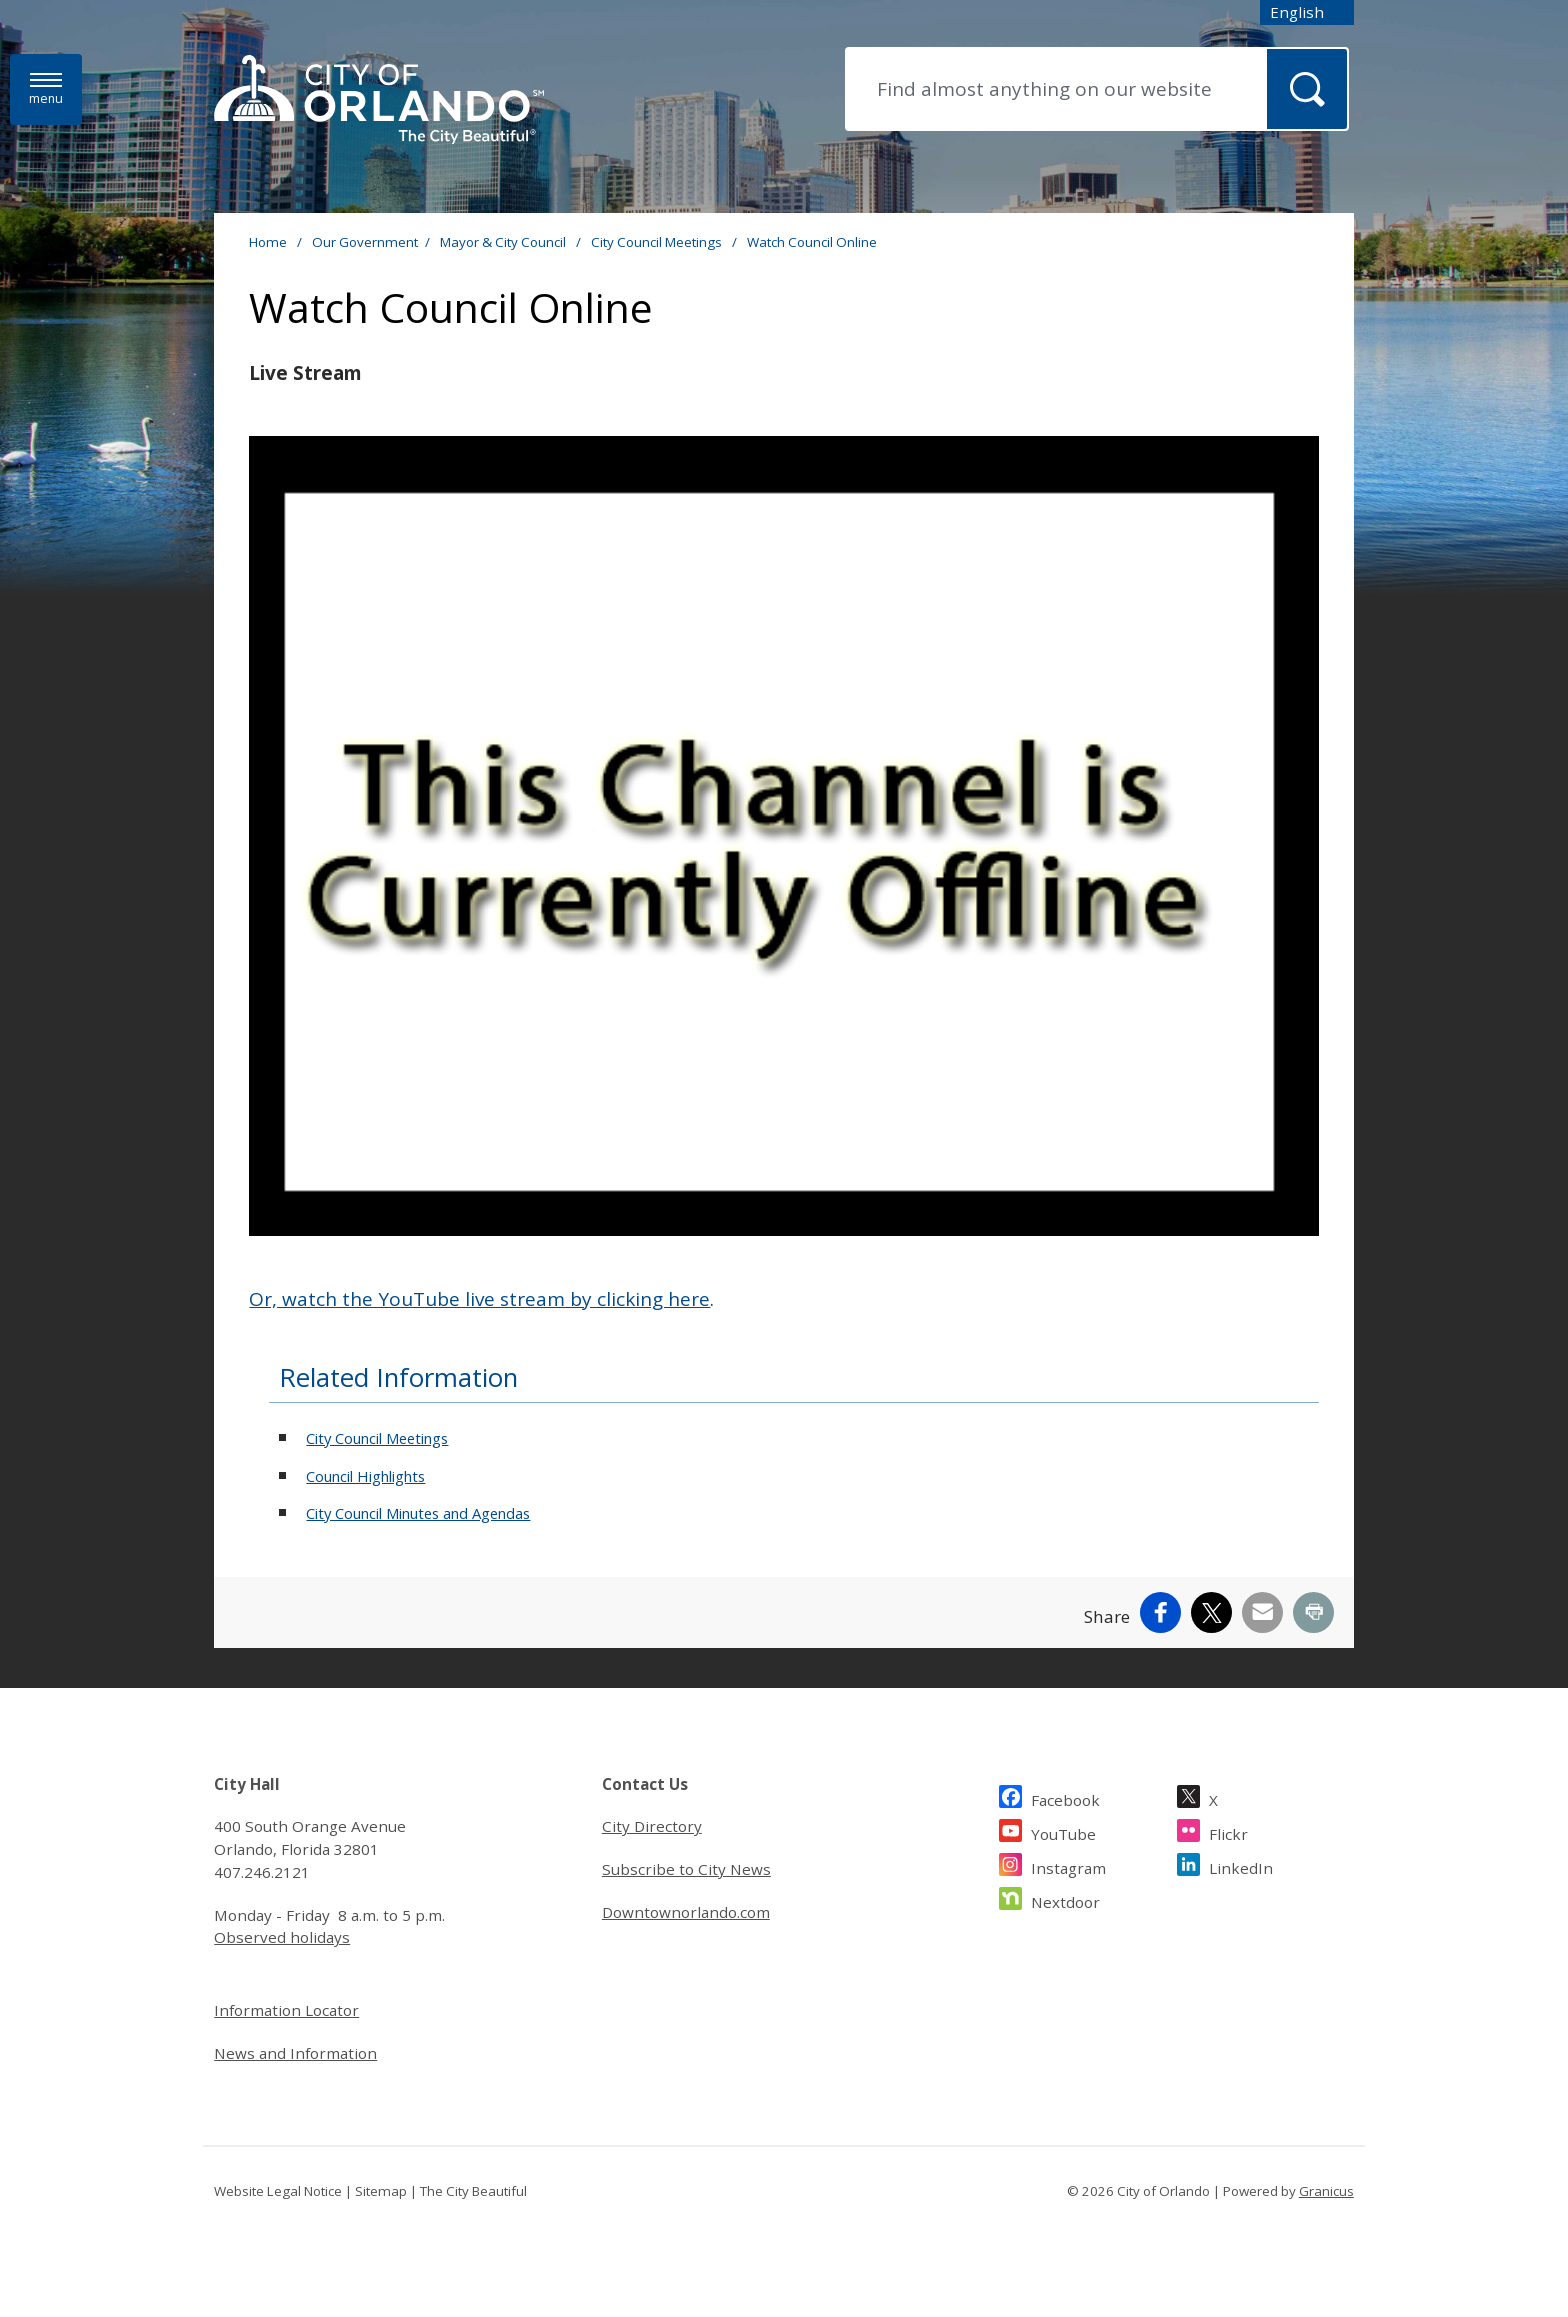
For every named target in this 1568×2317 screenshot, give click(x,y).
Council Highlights (365, 1476)
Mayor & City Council (504, 242)
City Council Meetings (658, 242)
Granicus (1326, 2191)
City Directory (652, 1826)
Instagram (1068, 1865)
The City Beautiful (473, 2191)
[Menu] (46, 89)
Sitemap (381, 2191)
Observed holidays (282, 1937)
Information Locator (286, 2010)
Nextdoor (1065, 1899)
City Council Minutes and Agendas (418, 1513)
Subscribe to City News (686, 1869)
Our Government (365, 242)
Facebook (1065, 1797)
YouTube (1063, 1831)
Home (268, 242)
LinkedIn (1241, 1865)
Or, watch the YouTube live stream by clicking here (479, 1299)
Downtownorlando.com (686, 1912)
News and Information (295, 2053)
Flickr (1228, 1831)
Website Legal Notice (278, 2191)
